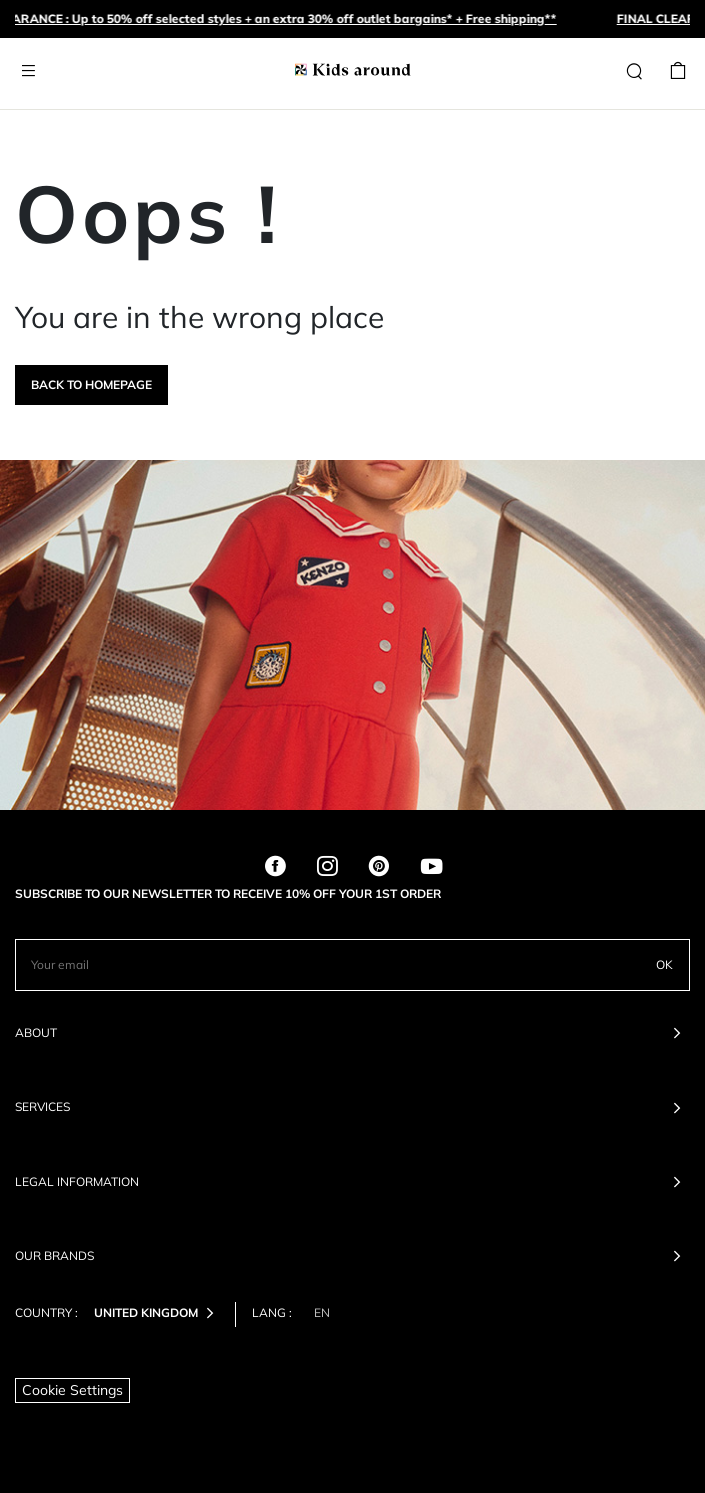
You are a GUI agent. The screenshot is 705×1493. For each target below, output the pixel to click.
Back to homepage (91, 384)
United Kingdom (158, 1314)
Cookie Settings (72, 1390)
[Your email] (327, 965)
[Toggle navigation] (28, 71)
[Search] (634, 72)
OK (664, 964)
